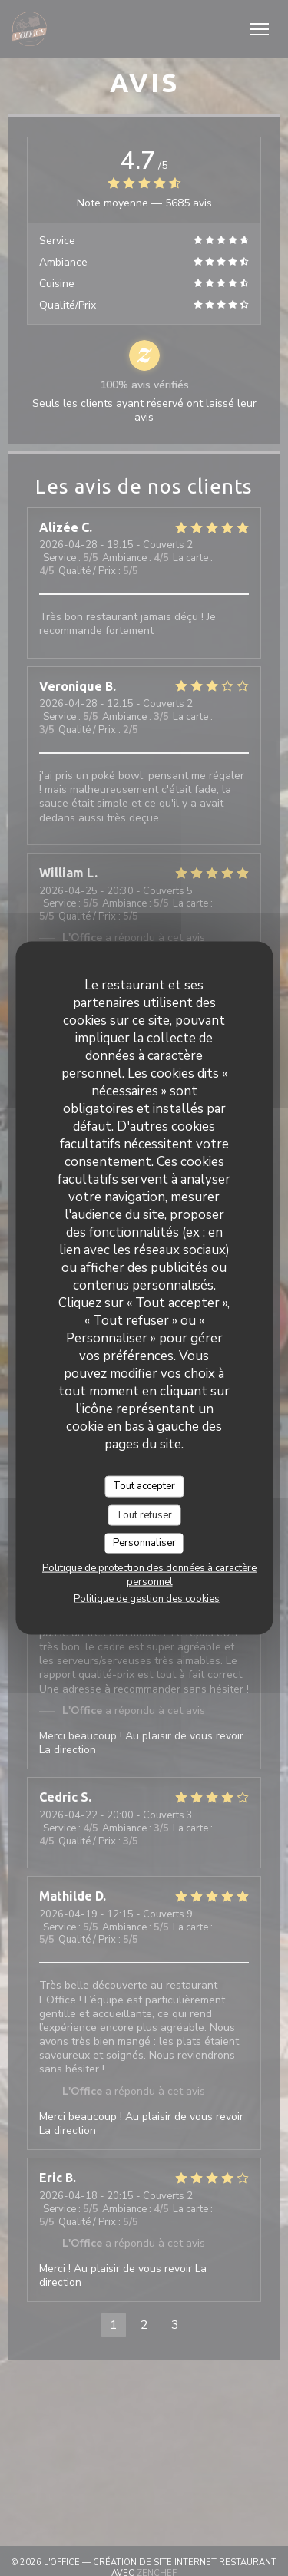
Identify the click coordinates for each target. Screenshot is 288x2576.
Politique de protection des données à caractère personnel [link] (149, 1574)
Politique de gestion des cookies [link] (147, 1598)
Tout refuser (144, 1514)
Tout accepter (144, 1486)
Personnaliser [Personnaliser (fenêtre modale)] (144, 1543)
